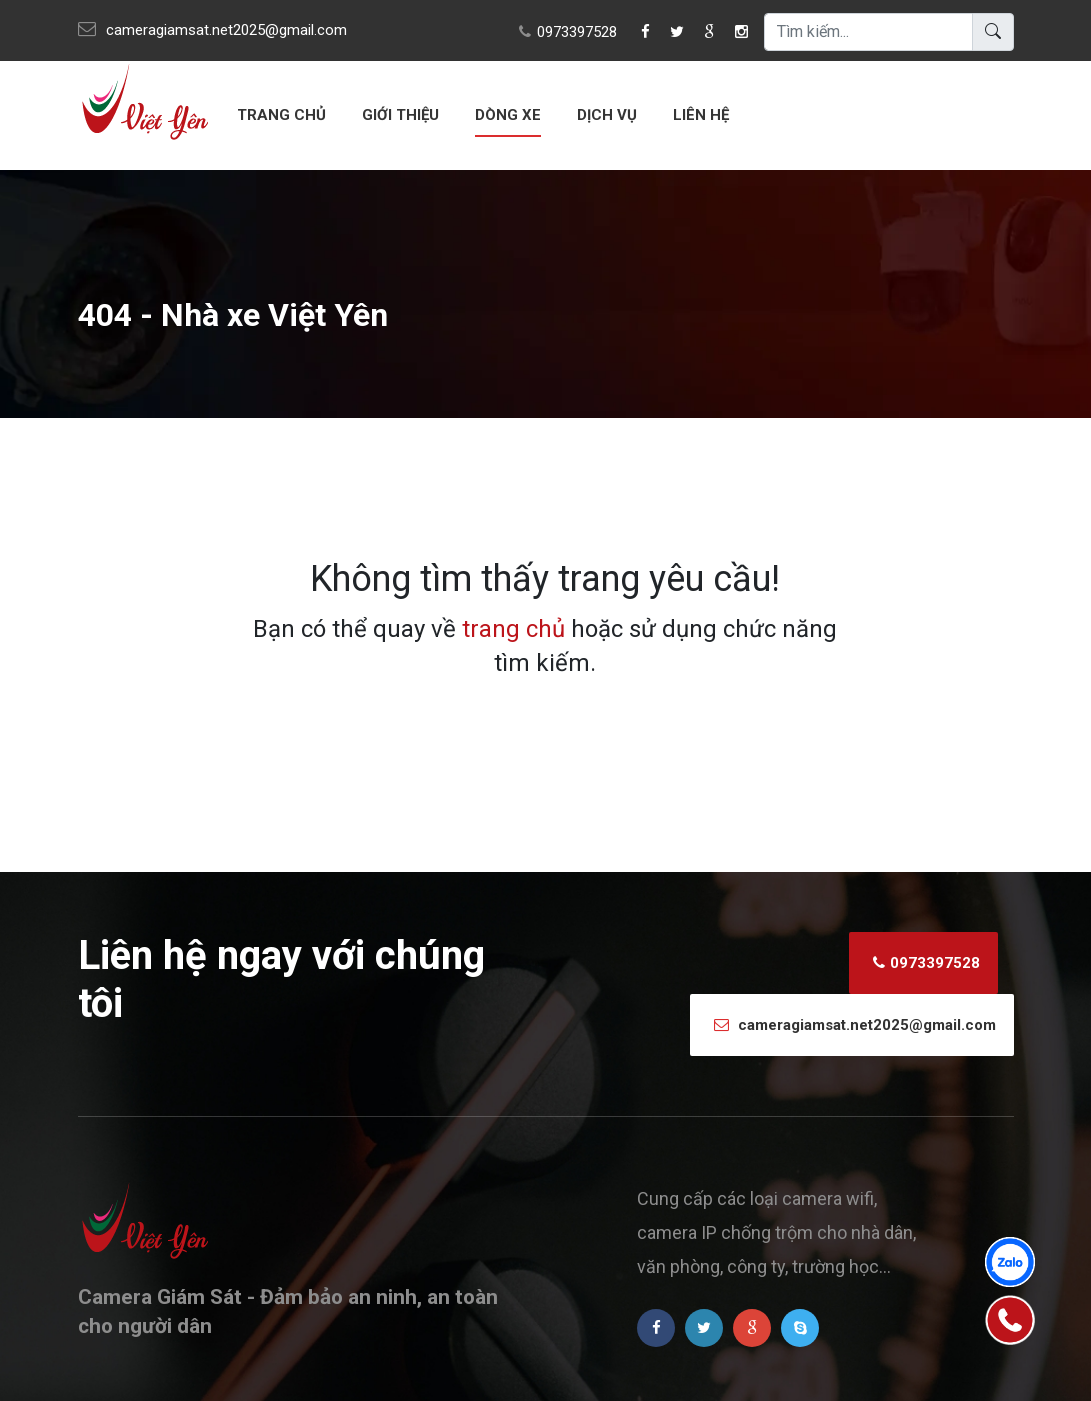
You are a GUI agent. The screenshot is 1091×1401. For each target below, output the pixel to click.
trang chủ (513, 629)
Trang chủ (281, 115)
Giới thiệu (400, 115)
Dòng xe (508, 115)
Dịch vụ (607, 115)
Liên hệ (701, 115)
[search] (868, 32)
